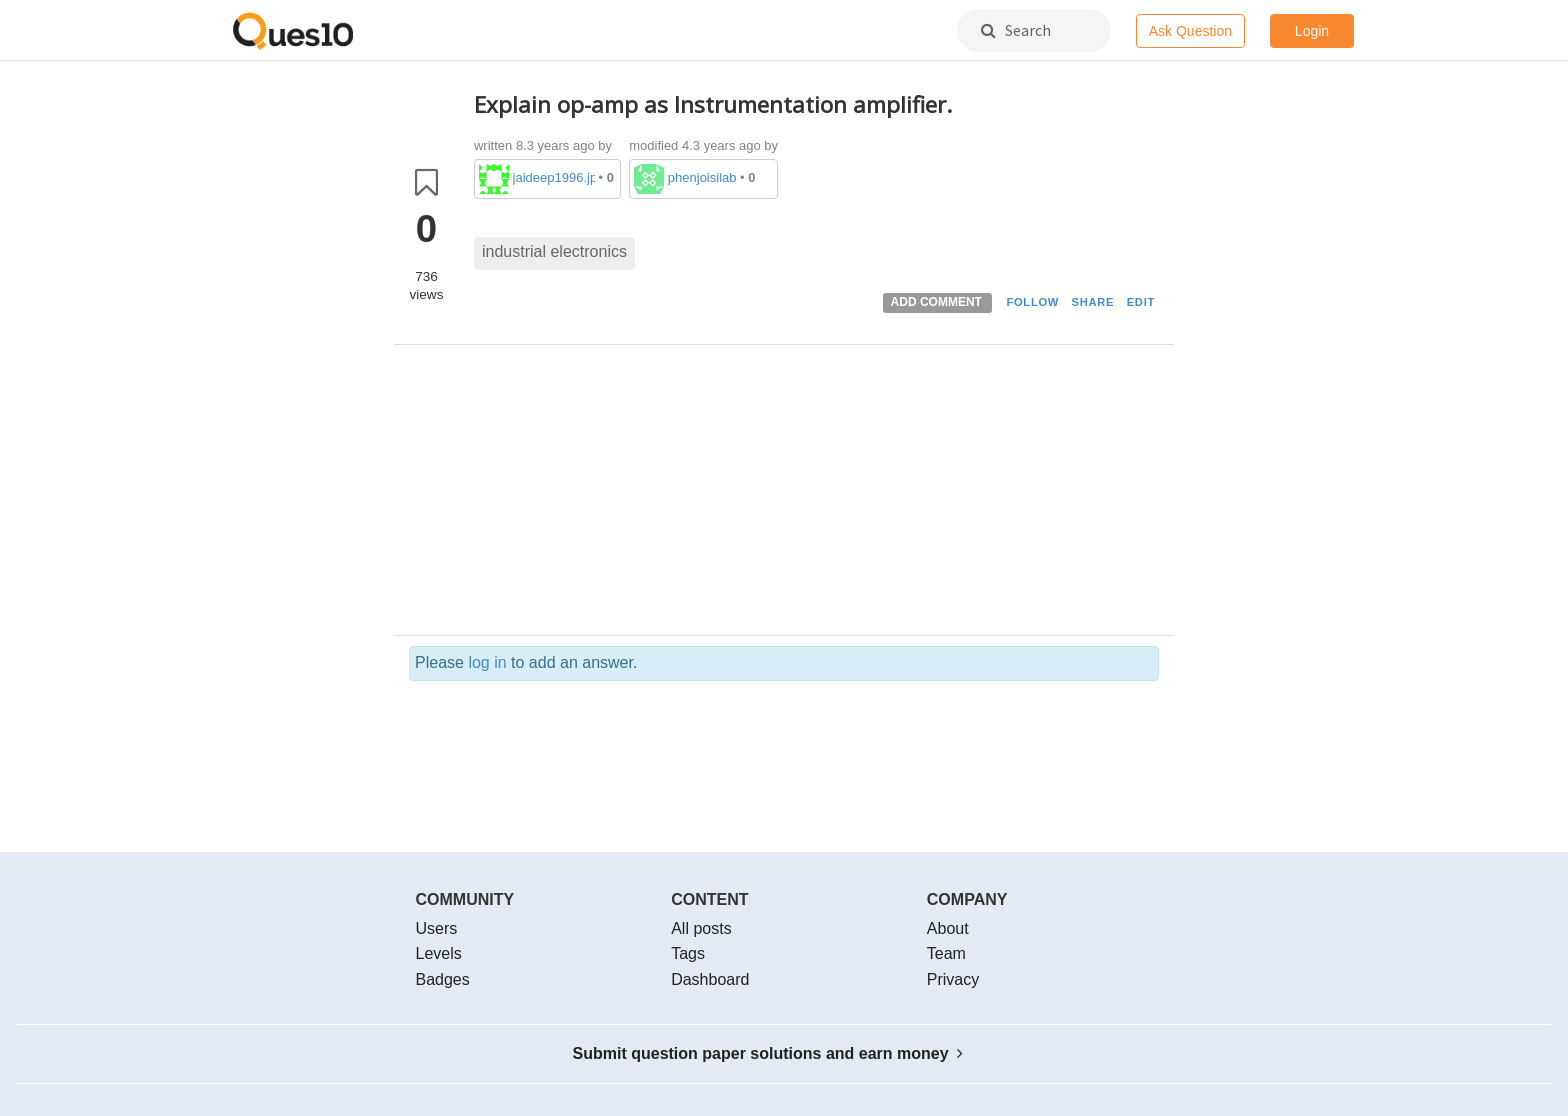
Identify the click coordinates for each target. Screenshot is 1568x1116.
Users (437, 928)
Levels (439, 953)
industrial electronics (554, 251)
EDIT (1141, 302)
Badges (443, 979)
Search (1016, 30)
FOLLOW (1032, 302)
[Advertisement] (816, 495)
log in (487, 662)
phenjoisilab (702, 177)
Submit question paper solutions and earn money (768, 1053)
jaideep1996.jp (554, 177)
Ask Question (1190, 31)
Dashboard (710, 979)
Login (1312, 31)
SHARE (1093, 302)
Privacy (953, 979)
